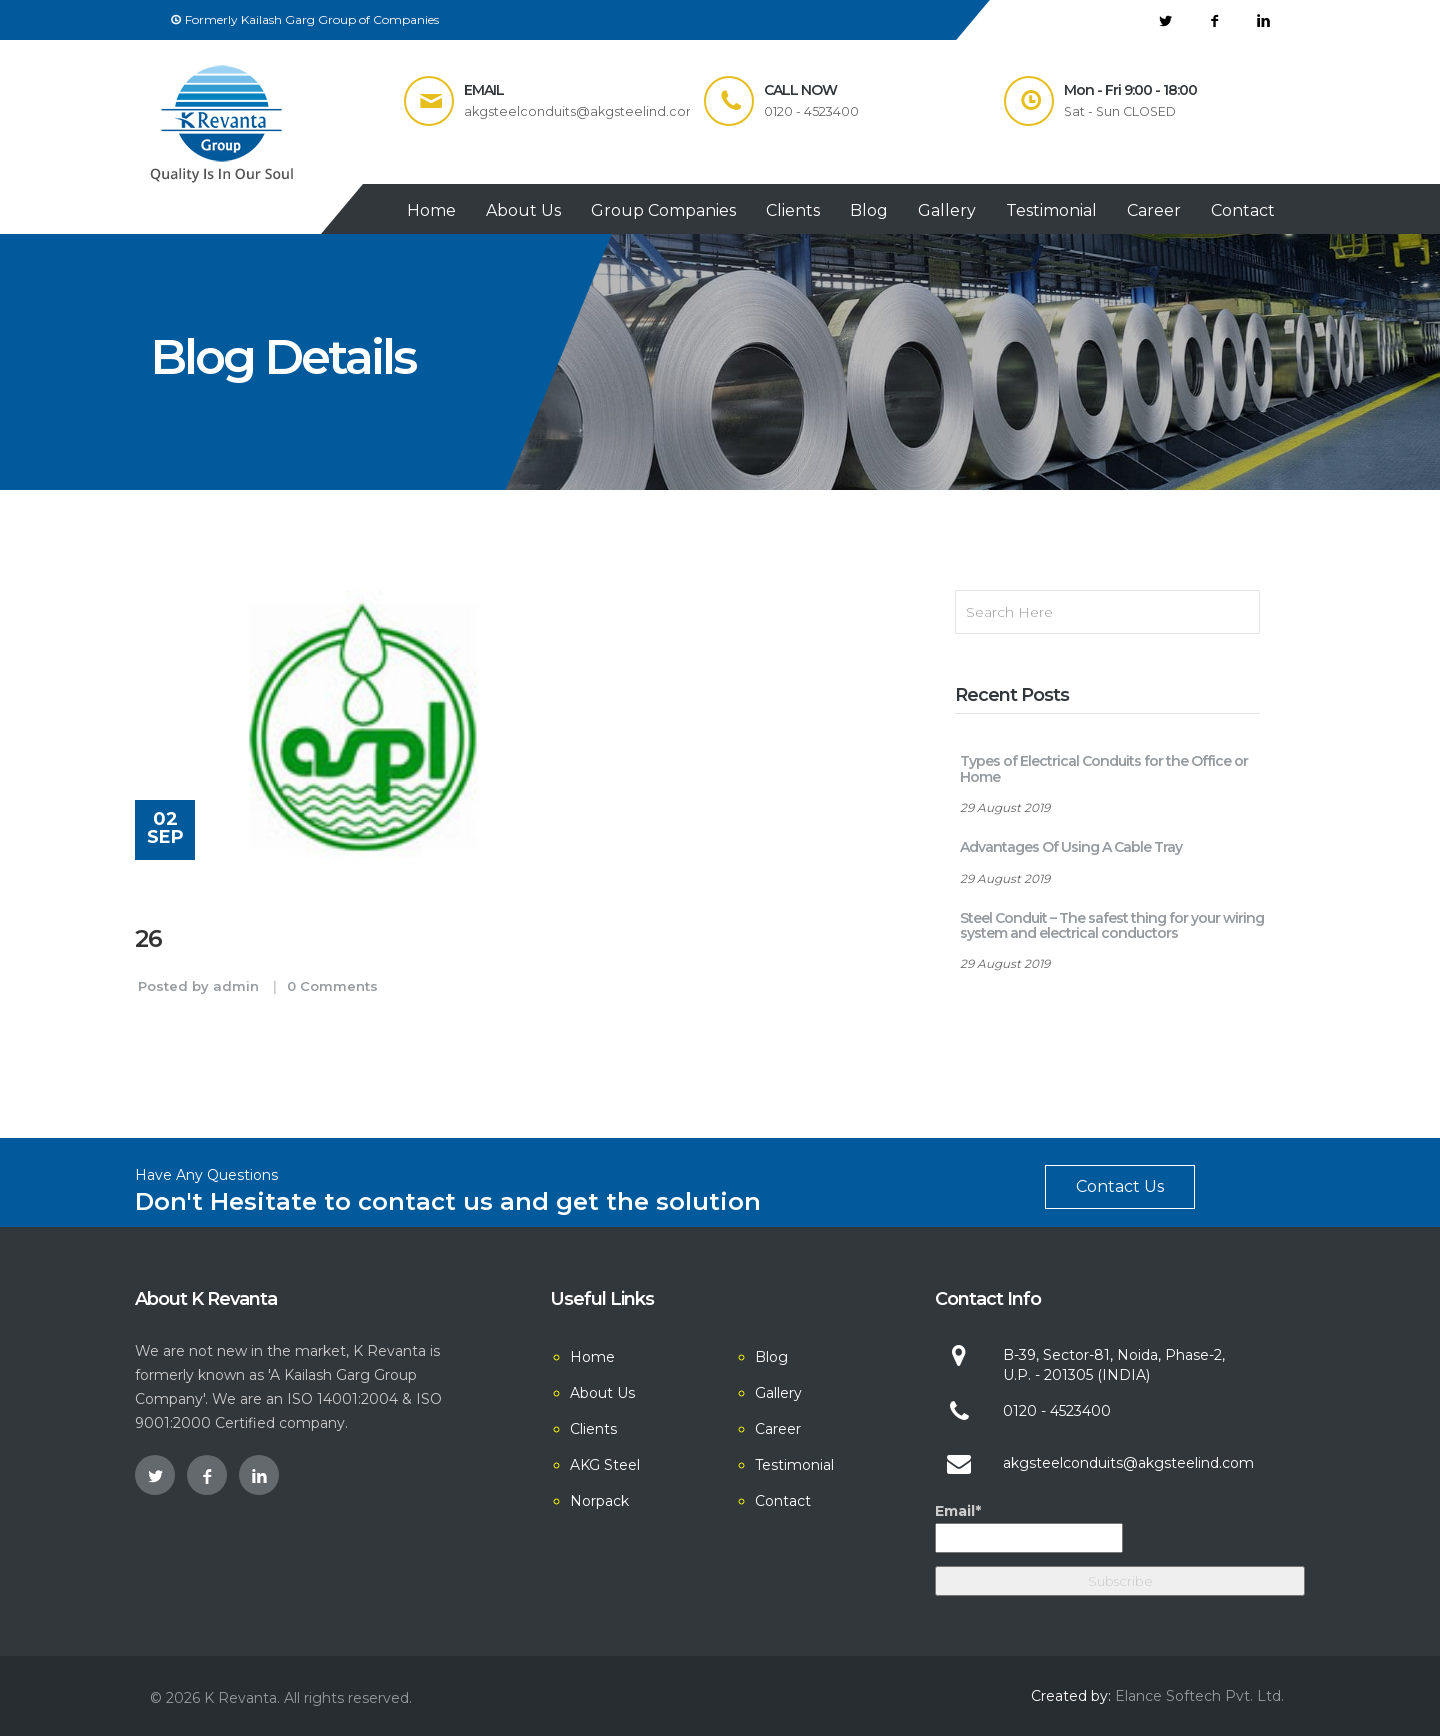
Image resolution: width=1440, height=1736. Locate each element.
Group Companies (663, 210)
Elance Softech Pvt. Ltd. (1199, 1696)
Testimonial (1051, 210)
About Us (523, 210)
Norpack (599, 1501)
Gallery (947, 210)
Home (431, 210)
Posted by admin (198, 986)
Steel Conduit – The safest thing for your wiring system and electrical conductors (1112, 925)
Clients (793, 210)
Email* (1029, 1527)
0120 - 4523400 (1057, 1411)
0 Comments (332, 986)
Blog (869, 210)
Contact (1243, 210)
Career (1154, 210)
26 (148, 938)
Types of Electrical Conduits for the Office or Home (1104, 768)
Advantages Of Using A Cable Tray (1071, 847)
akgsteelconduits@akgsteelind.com (1128, 1463)
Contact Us (1120, 1186)
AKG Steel (605, 1465)
